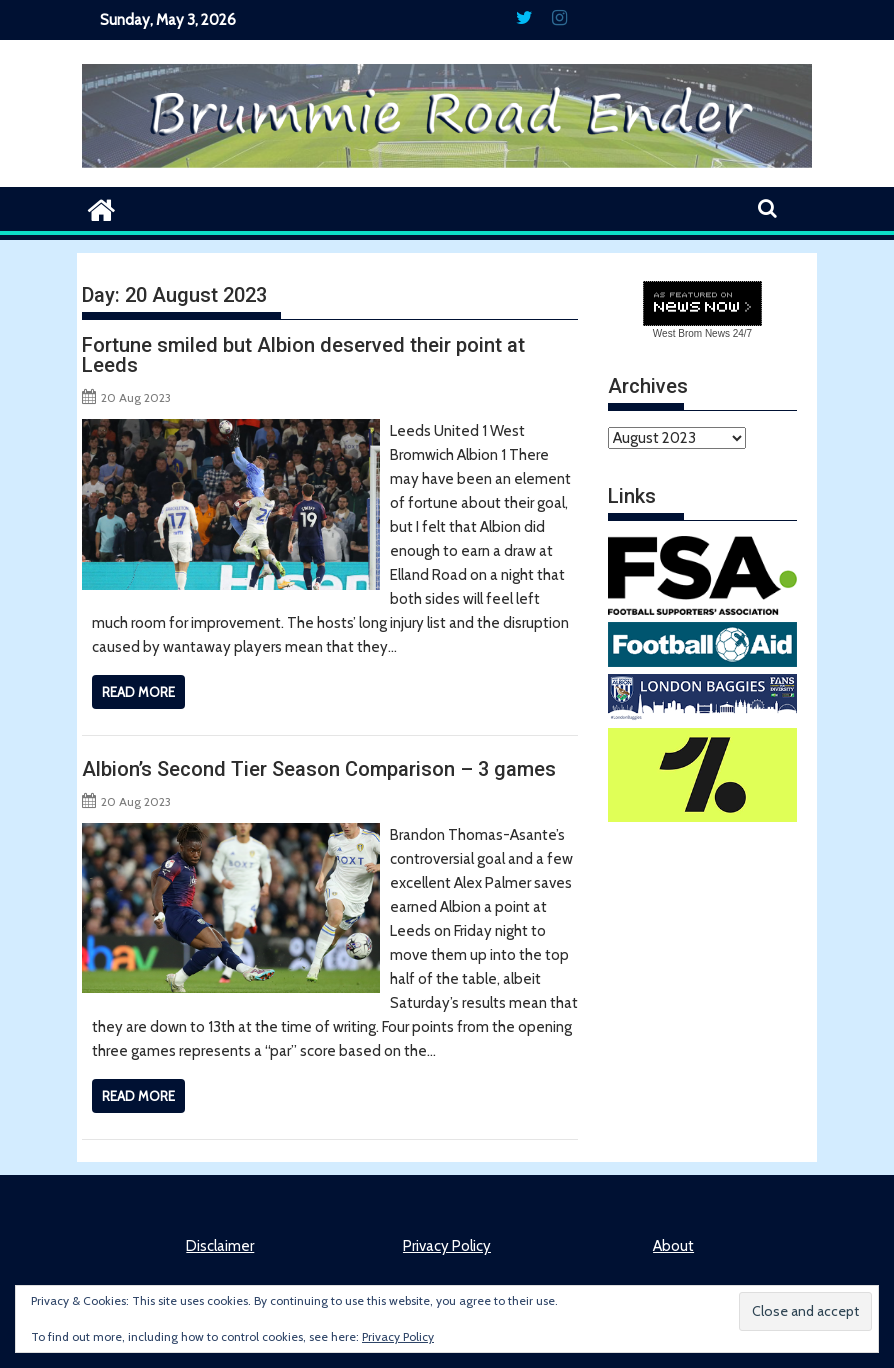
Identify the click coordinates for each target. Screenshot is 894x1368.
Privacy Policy (447, 1246)
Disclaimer (220, 1246)
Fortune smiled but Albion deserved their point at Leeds (303, 355)
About (673, 1246)
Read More (138, 692)
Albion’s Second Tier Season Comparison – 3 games (319, 769)
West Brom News (691, 333)
